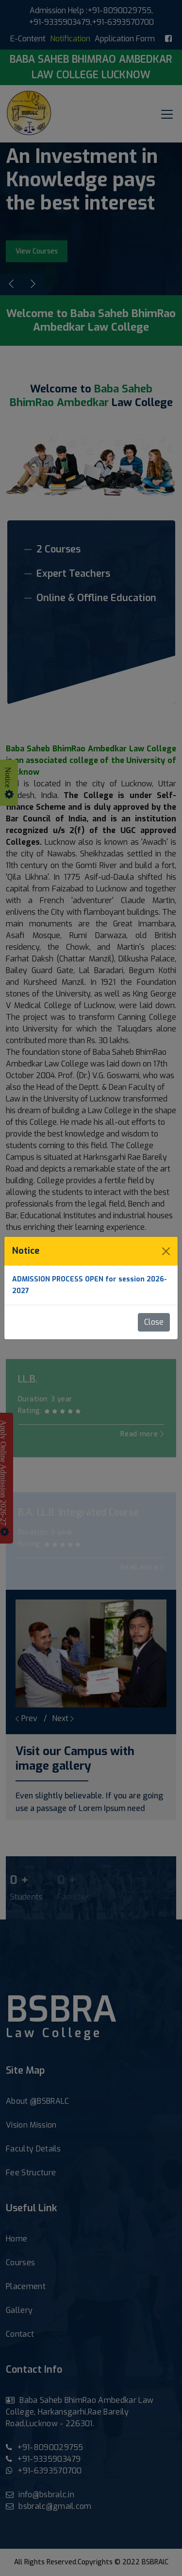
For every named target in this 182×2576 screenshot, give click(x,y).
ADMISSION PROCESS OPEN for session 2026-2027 (89, 1285)
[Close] (166, 1251)
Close (154, 1322)
